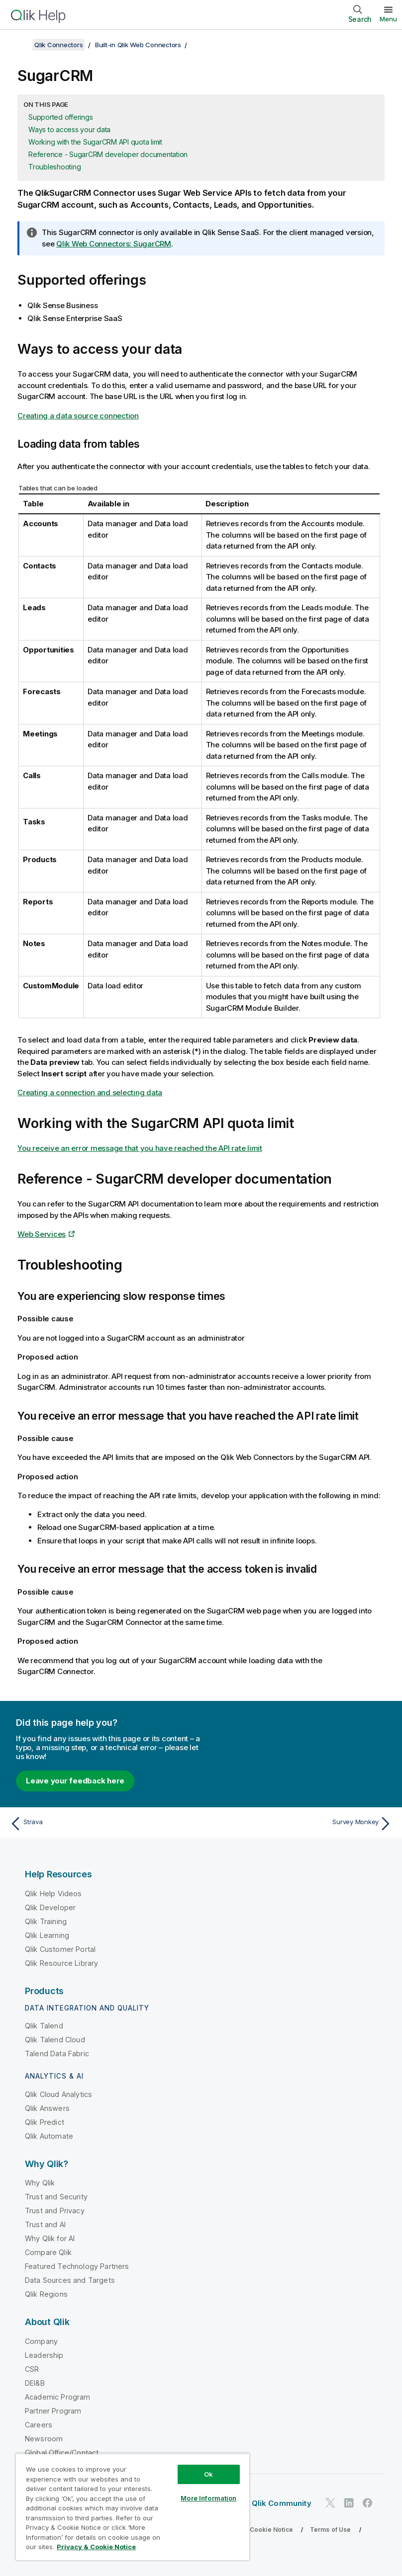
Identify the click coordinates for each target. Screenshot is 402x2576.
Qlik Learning (47, 1935)
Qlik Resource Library (61, 1963)
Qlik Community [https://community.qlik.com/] (281, 2503)
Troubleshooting (54, 166)
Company (41, 2341)
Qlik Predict (44, 2122)
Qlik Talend (44, 2025)
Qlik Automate (49, 2136)
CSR (32, 2369)
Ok (208, 2474)
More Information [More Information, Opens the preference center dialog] (208, 2498)
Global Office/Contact (62, 2452)
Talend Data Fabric (57, 2053)
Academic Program (58, 2397)
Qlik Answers (47, 2108)
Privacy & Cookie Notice (256, 2529)
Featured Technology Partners (77, 2266)
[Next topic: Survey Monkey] (300, 1823)
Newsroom (44, 2438)
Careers (38, 2424)
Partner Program (53, 2411)
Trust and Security (56, 2196)
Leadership (44, 2355)
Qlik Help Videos (53, 1893)
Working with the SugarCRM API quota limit (95, 142)
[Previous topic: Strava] (102, 1823)
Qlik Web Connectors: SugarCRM (113, 243)
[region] (132, 2506)
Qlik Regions (46, 2294)
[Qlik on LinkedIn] (348, 2503)
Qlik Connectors (58, 45)
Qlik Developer (50, 1907)
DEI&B (35, 2383)
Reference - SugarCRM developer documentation (108, 154)
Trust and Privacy (55, 2210)
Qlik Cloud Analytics (58, 2094)
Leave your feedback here (75, 1780)
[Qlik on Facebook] (367, 2503)
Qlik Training (46, 1921)
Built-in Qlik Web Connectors (138, 45)
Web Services (41, 1234)
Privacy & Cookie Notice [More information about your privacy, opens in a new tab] (96, 2547)
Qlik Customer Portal (60, 1949)
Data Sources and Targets (70, 2280)
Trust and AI (45, 2224)
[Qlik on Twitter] (330, 2503)
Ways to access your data (69, 129)
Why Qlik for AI (50, 2238)
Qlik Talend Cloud (55, 2039)
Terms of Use (330, 2529)
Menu (388, 19)
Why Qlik (40, 2182)
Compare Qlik (48, 2252)
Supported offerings (60, 117)
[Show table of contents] (19, 44)
